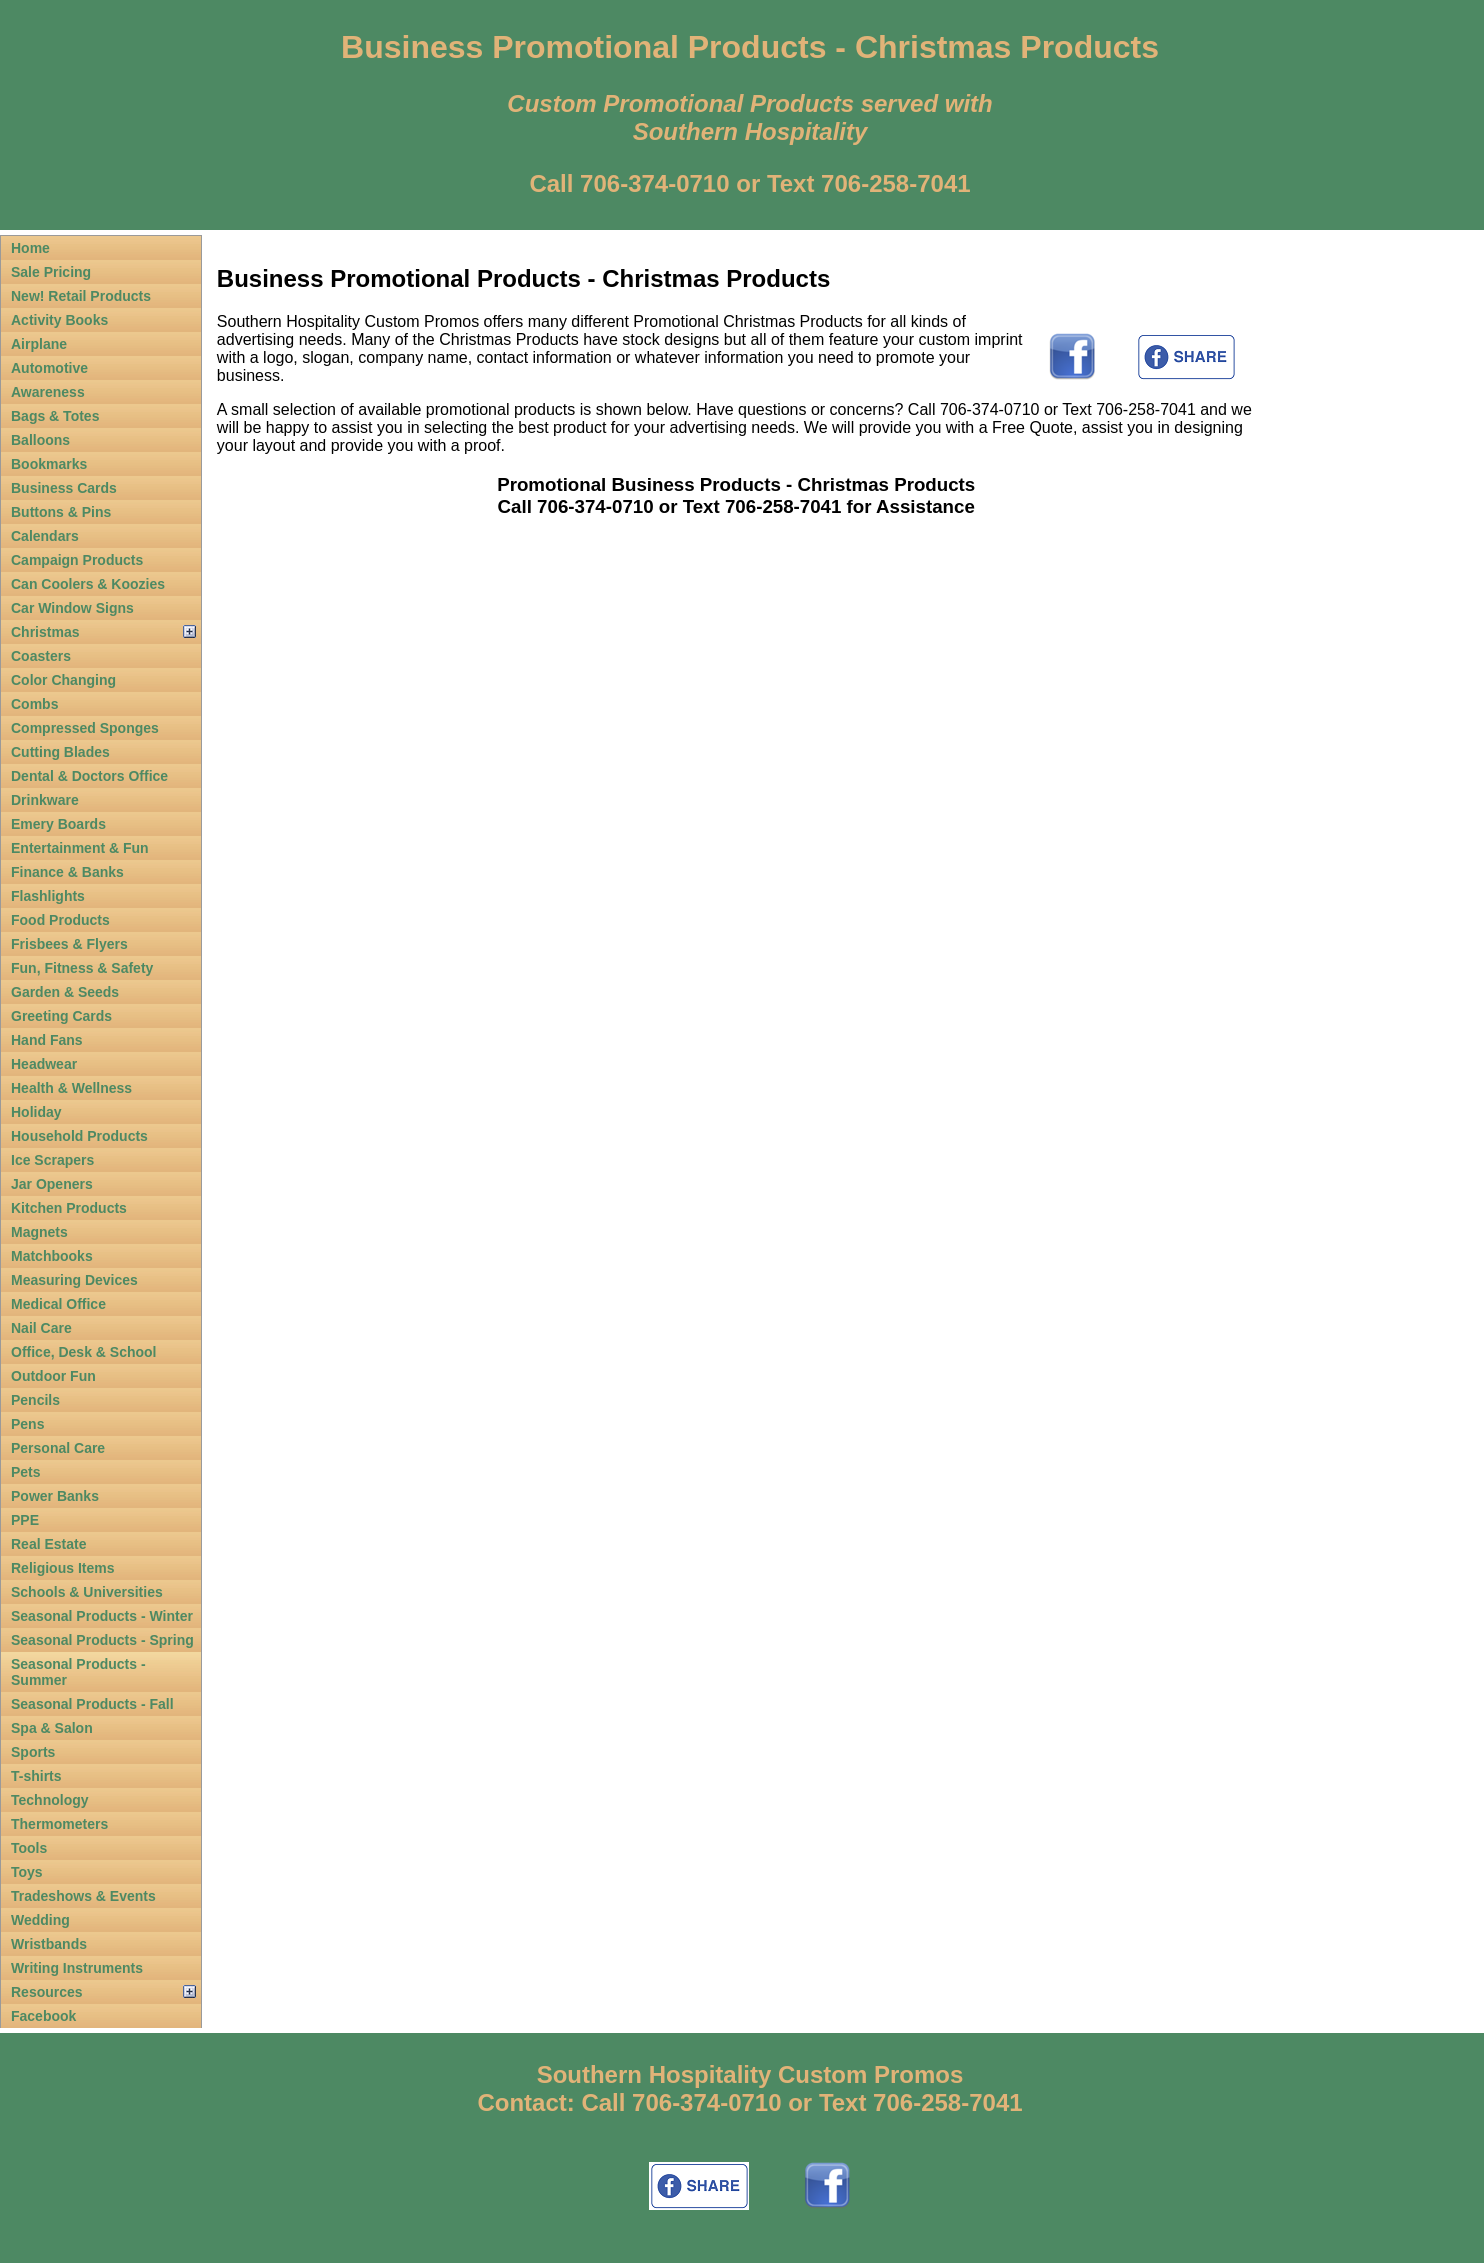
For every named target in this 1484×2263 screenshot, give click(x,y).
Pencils (35, 1400)
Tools (29, 1848)
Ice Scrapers (52, 1160)
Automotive (49, 368)
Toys (27, 1872)
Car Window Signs (72, 608)
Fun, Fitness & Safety (82, 968)
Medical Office (58, 1304)
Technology (50, 1800)
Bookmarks (49, 464)
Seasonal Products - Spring (102, 1640)
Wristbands (49, 1944)
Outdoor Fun (53, 1376)
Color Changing (63, 680)
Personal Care (58, 1448)
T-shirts (36, 1776)
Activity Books (59, 320)
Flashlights (48, 896)
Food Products (60, 920)
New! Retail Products (81, 296)
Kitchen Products (69, 1208)
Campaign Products (77, 560)
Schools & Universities (87, 1592)
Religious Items (62, 1568)
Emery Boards (58, 824)
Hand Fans (47, 1040)
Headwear (44, 1064)
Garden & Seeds (65, 992)
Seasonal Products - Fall (92, 1704)
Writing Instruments (77, 1968)
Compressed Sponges (85, 728)
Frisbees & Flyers (69, 944)
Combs (34, 704)
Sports (33, 1752)
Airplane (39, 344)
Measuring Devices (74, 1280)
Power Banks (55, 1496)
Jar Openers (52, 1184)
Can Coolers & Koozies (88, 584)
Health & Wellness (71, 1088)
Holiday (36, 1112)
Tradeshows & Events (83, 1896)
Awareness (48, 392)
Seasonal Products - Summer (78, 1672)
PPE (25, 1520)
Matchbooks (52, 1256)
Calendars (45, 536)
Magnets (39, 1232)
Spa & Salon (52, 1728)
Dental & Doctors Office (89, 776)
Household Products (79, 1136)
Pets (26, 1472)
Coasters (41, 656)
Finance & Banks (67, 872)
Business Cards (64, 488)
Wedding (40, 1920)
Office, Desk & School (83, 1352)
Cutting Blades (60, 752)
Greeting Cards (61, 1016)
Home (30, 248)
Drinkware (45, 800)
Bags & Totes (55, 416)
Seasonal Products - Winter (102, 1616)
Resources (47, 1992)
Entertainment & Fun (80, 848)
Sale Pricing (51, 272)
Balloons (40, 440)
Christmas (45, 632)
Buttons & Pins (61, 512)
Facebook (43, 2016)
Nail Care (41, 1328)
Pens (27, 1424)
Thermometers (59, 1824)
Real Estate (48, 1544)
